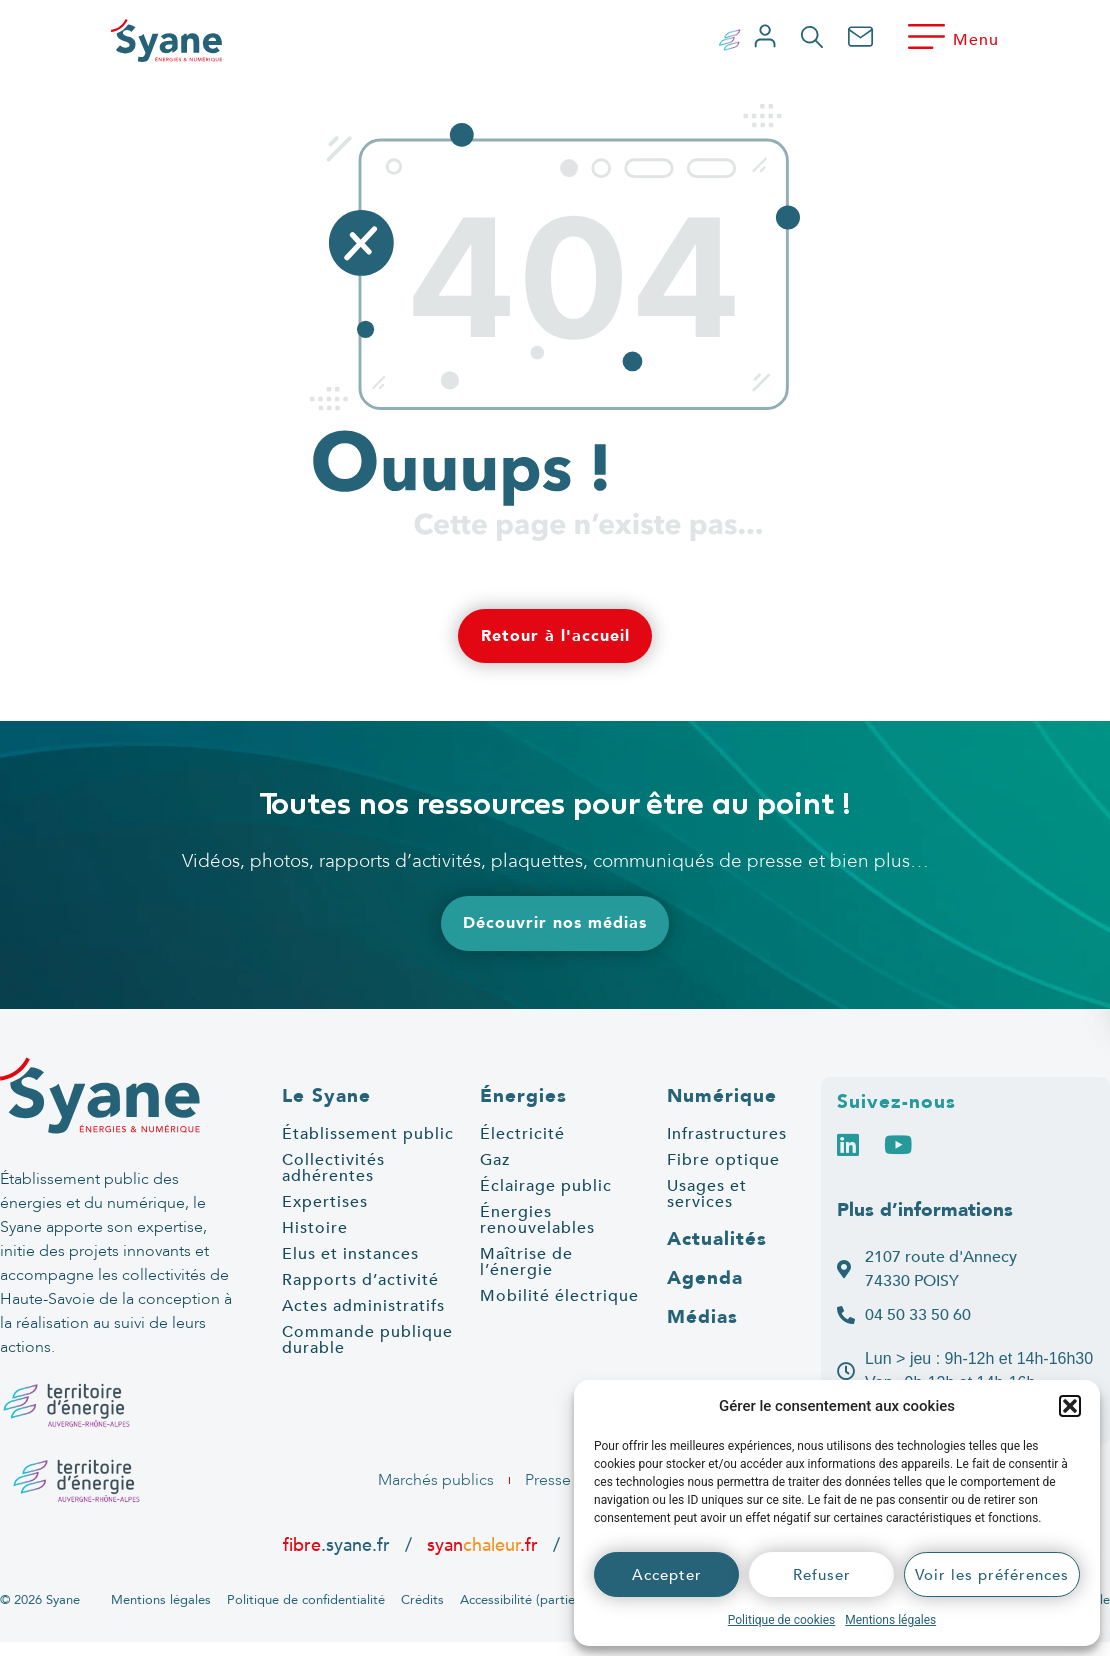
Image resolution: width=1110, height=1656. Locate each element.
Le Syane (326, 1096)
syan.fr (482, 1545)
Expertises (325, 1202)
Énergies (523, 1096)
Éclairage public (546, 1186)
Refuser (822, 1575)
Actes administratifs (363, 1306)
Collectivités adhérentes (333, 1168)
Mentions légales (890, 1620)
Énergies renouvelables (537, 1220)
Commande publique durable (367, 1340)
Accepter (667, 1575)
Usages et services (707, 1194)
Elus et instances (350, 1254)
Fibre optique (723, 1160)
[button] (1070, 1406)
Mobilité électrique (559, 1296)
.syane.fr (339, 1545)
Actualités (717, 1239)
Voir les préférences (992, 1575)
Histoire (315, 1228)
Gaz (495, 1160)
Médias (702, 1317)
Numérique (722, 1096)
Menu (976, 40)
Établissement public (368, 1134)
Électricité (522, 1134)
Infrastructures (727, 1134)
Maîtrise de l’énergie (526, 1262)
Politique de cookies (781, 1620)
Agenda (705, 1278)
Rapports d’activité (360, 1280)
